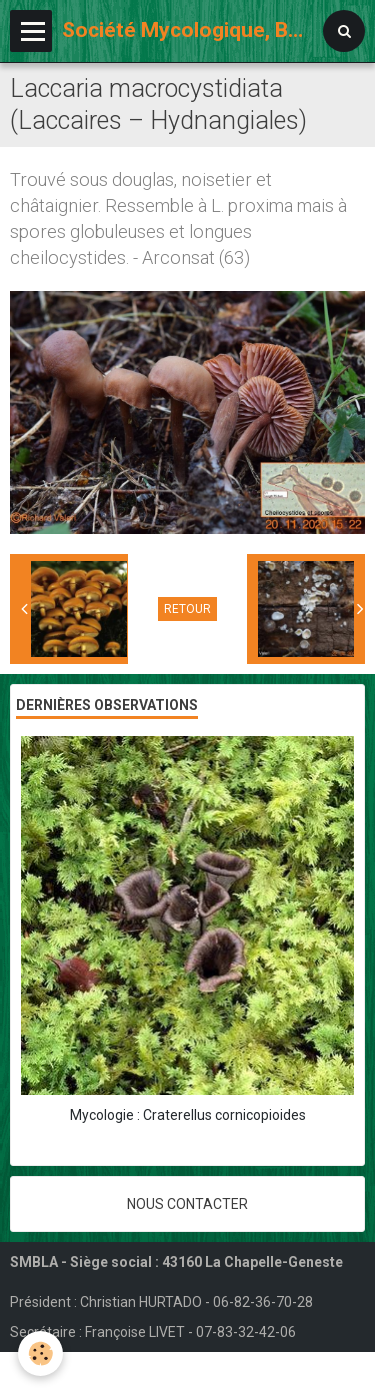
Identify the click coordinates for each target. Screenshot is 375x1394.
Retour (187, 609)
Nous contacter (187, 1204)
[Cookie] (40, 1353)
